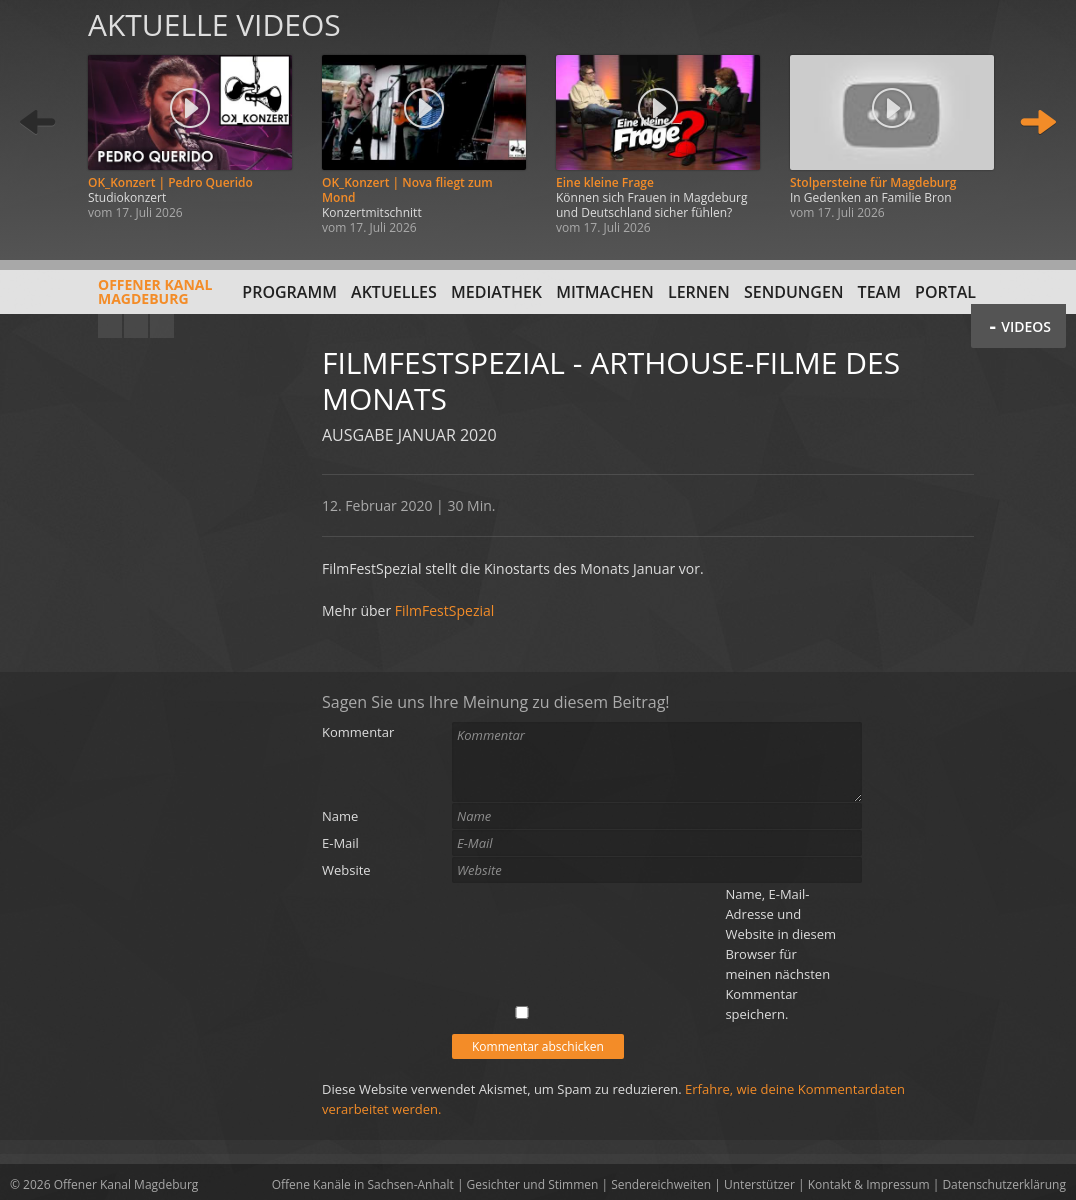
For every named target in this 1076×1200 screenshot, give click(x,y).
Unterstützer (759, 1184)
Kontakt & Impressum (869, 1184)
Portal (945, 292)
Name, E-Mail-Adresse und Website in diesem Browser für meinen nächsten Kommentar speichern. (780, 954)
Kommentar (358, 732)
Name (340, 816)
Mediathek (496, 292)
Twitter (162, 326)
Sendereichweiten (661, 1184)
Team (879, 292)
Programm (289, 292)
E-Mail (340, 843)
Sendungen (793, 292)
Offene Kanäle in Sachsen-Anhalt (363, 1184)
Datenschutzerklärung (1004, 1184)
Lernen (699, 292)
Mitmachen (605, 292)
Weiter (1038, 122)
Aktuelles (394, 292)
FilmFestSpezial (445, 610)
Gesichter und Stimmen (533, 1184)
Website (346, 870)
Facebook (136, 326)
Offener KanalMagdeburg (111, 299)
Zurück (38, 122)
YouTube (110, 326)
